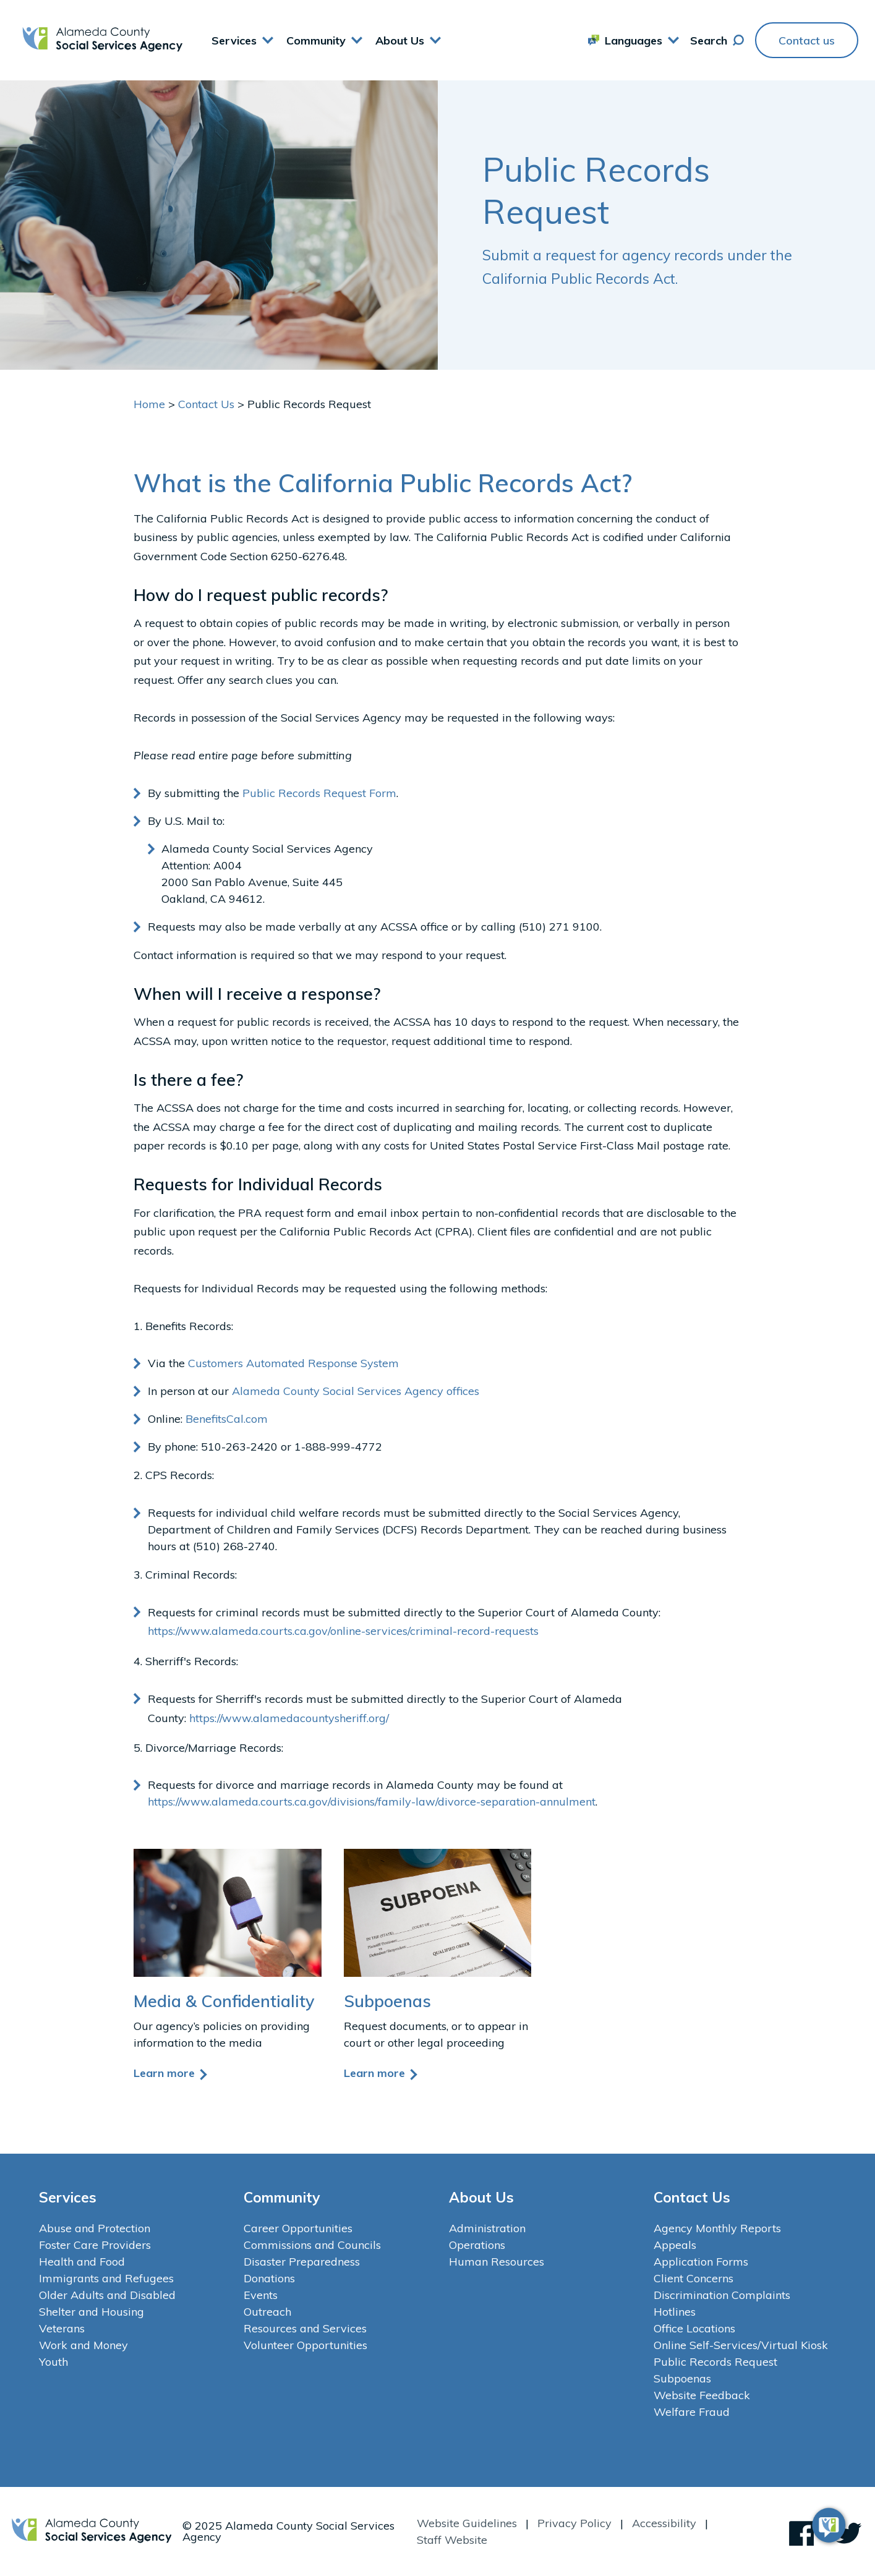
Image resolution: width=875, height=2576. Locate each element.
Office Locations (694, 2328)
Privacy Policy (574, 2523)
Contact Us (206, 404)
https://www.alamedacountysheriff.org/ (289, 1718)
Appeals (675, 2245)
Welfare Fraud (692, 2412)
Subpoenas (682, 2378)
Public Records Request (715, 2362)
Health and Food (82, 2261)
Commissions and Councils (312, 2245)
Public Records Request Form (319, 793)
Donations (269, 2278)
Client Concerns (693, 2278)
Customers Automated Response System (293, 1363)
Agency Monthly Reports (717, 2228)
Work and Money (83, 2345)
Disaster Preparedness (302, 2261)
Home (149, 404)
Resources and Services (305, 2328)
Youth (53, 2362)
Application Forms (701, 2261)
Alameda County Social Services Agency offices (355, 1391)
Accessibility (664, 2523)
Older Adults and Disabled (107, 2295)
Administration (487, 2228)
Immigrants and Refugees (106, 2278)
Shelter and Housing (91, 2312)
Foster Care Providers (95, 2245)
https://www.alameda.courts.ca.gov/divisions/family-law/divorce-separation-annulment (371, 1801)
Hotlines (675, 2312)
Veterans (62, 2328)
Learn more (171, 2073)
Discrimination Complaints (722, 2295)
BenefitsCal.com (227, 1419)
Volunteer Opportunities (305, 2345)
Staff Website (452, 2540)
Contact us (807, 40)
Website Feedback (702, 2395)
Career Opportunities (298, 2228)
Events (261, 2295)
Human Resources (496, 2261)
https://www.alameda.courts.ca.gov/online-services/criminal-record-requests (343, 1631)
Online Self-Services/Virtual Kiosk (741, 2345)
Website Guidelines (467, 2523)
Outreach (267, 2312)
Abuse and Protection (94, 2228)
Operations (477, 2245)
